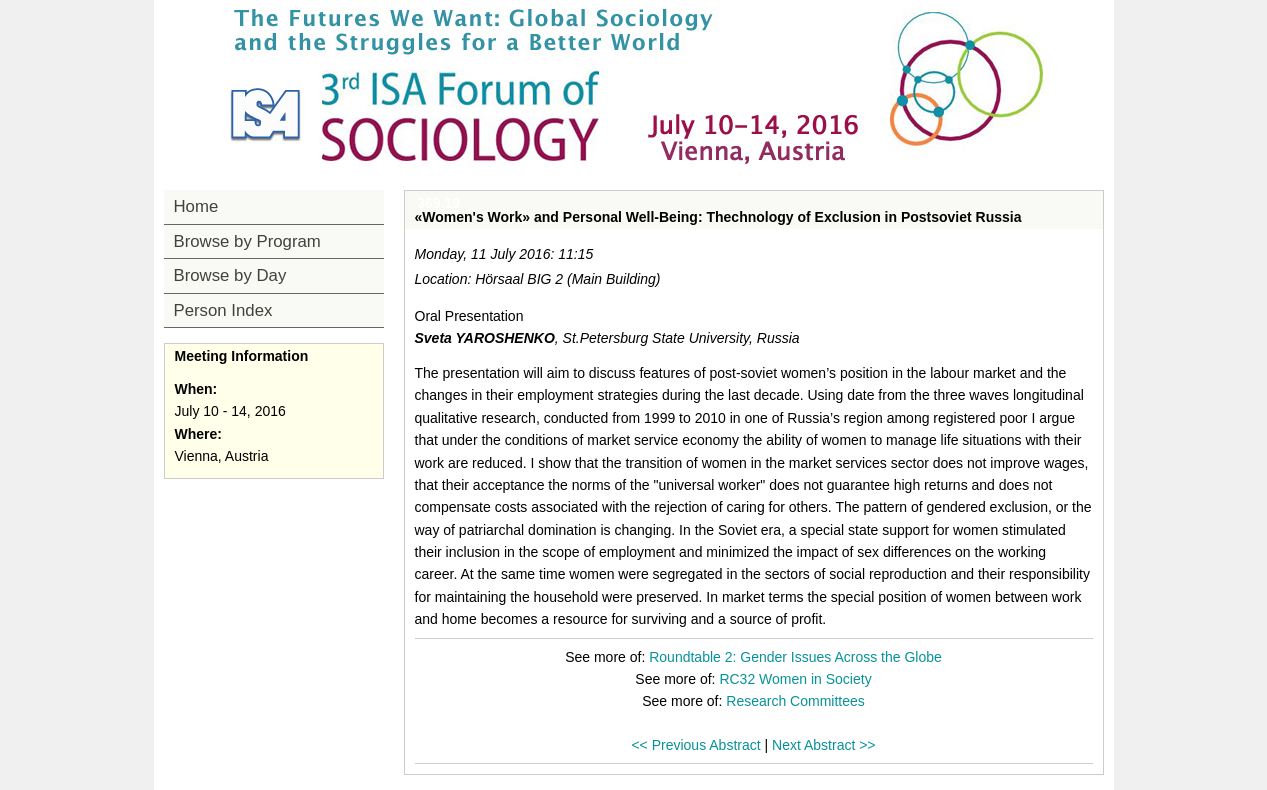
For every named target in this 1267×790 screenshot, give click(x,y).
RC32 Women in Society (795, 679)
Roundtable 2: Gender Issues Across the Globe (795, 657)
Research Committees (795, 701)
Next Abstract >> (824, 745)
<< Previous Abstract (695, 745)
